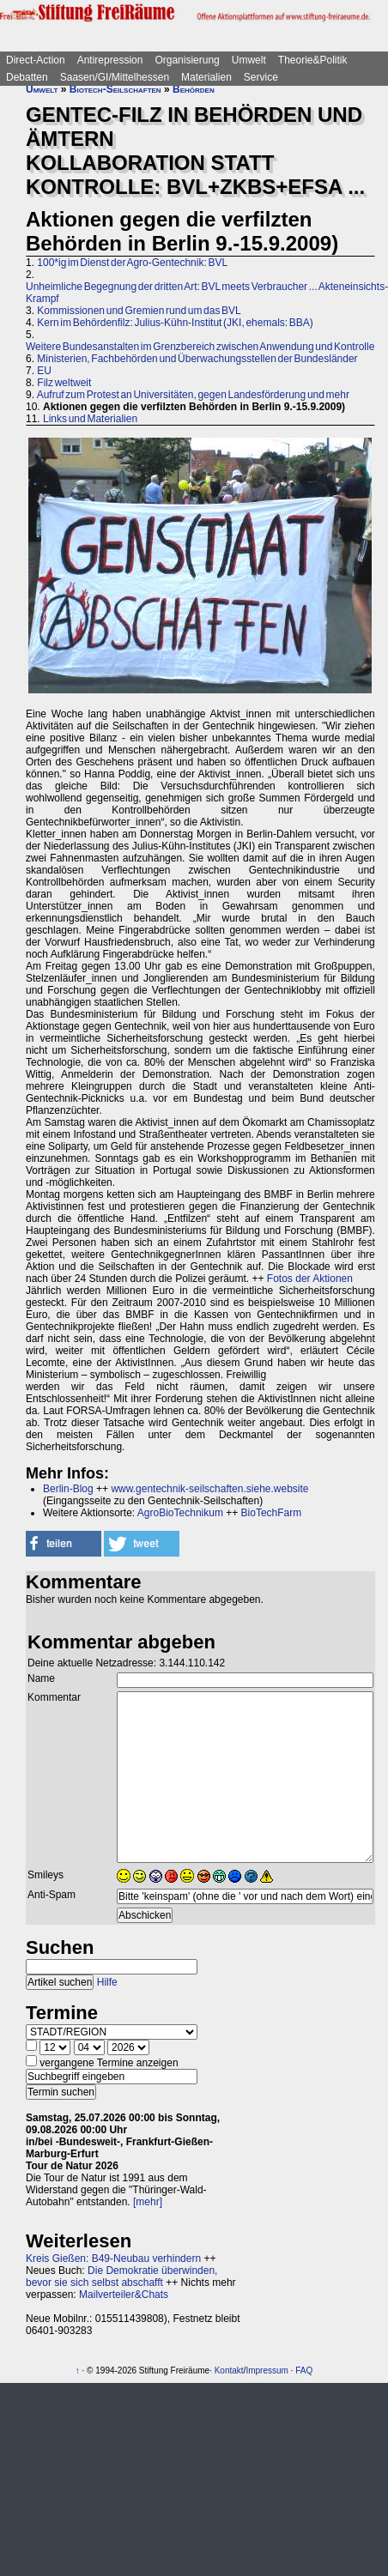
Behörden (194, 89)
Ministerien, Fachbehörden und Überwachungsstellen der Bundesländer (197, 359)
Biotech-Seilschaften (115, 89)
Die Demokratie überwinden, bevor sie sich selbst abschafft (121, 2277)
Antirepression (110, 60)
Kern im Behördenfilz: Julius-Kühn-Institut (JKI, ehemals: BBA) (174, 323)
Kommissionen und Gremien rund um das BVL (138, 311)
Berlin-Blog (68, 1489)
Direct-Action (35, 60)
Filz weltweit (64, 383)
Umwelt (249, 60)
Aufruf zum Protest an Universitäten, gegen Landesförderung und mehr (193, 395)
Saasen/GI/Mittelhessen (114, 77)
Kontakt (229, 2370)
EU (44, 371)
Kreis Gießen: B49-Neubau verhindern (113, 2258)
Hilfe (107, 1982)
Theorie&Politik (313, 60)
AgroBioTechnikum (180, 1513)
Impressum (267, 2370)
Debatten (27, 77)
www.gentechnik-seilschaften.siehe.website (209, 1489)
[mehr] (147, 2202)
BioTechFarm (271, 1513)
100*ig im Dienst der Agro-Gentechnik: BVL (132, 263)
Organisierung (187, 60)
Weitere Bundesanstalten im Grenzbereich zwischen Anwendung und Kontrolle (200, 347)
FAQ (303, 2370)
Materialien (206, 77)
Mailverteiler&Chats (123, 2295)
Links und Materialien (90, 419)
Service (261, 77)
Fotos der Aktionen (310, 1279)
